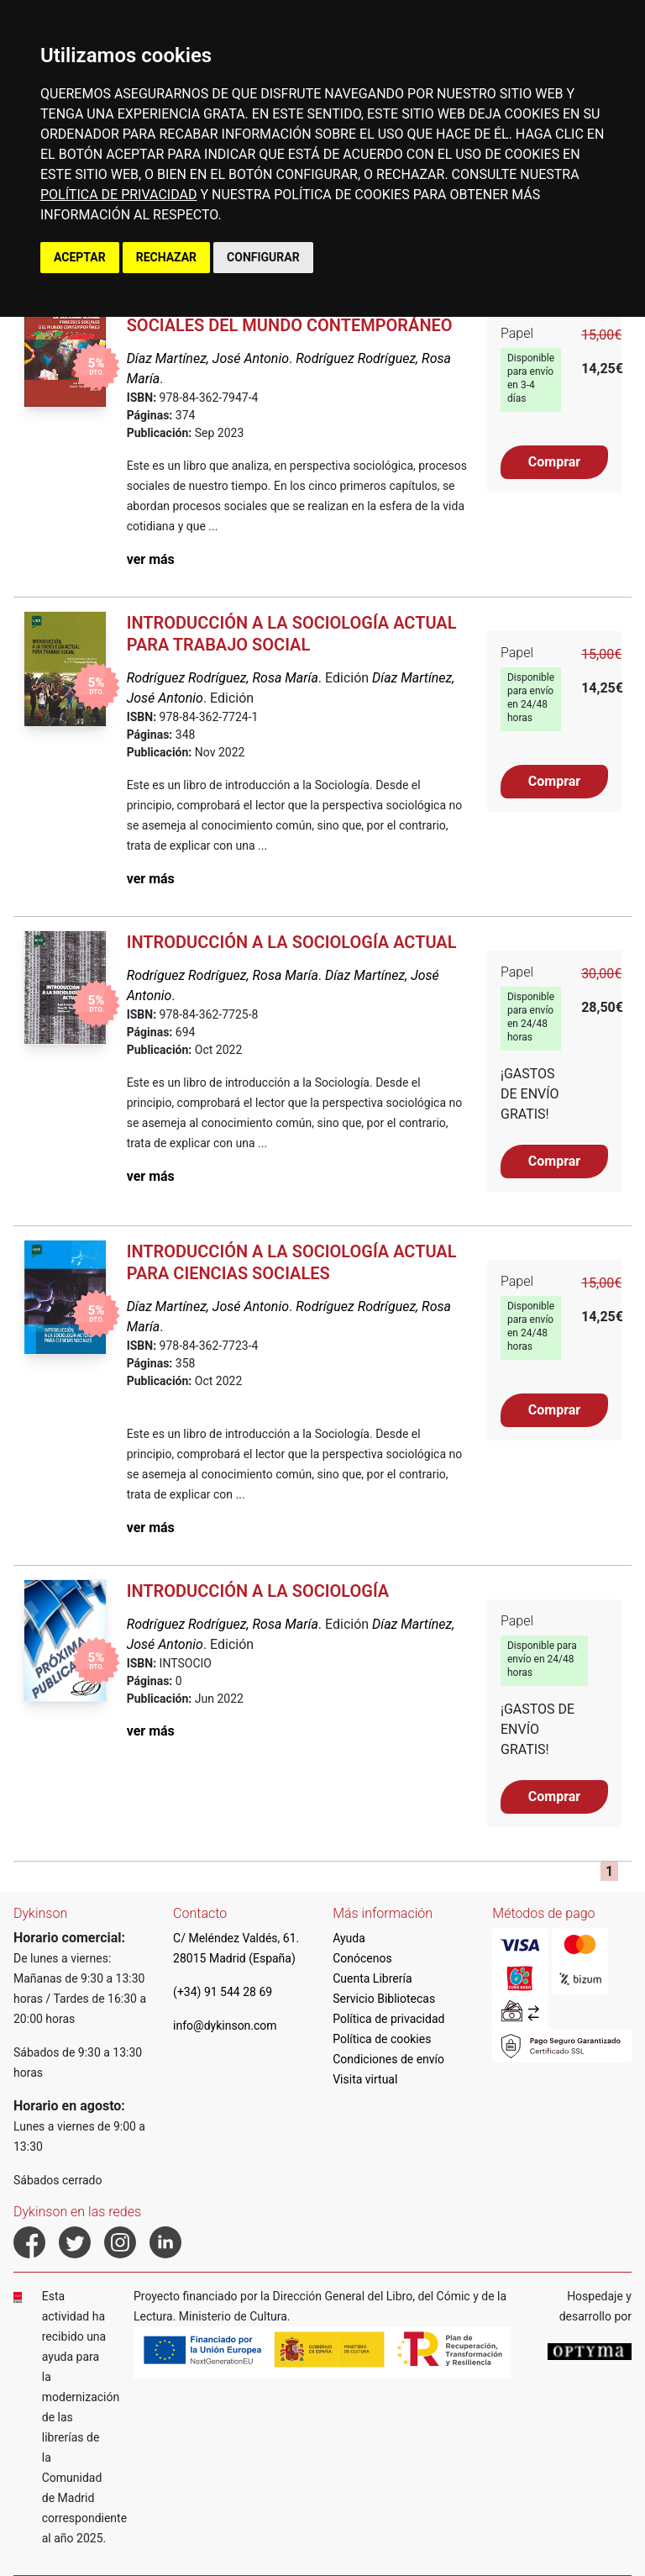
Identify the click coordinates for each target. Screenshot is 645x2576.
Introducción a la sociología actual (292, 942)
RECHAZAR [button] (166, 257)
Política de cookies (382, 2039)
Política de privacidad (388, 2019)
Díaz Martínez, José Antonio (208, 358)
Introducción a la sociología (258, 1591)
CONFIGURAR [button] (263, 257)
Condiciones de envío (388, 2059)
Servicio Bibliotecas (384, 1998)
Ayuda (349, 1938)
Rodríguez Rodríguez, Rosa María (222, 678)
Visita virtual (365, 2079)
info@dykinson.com (225, 2025)
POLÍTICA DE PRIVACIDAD (118, 195)
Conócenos (362, 1958)
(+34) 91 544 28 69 (222, 1992)
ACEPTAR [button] (80, 257)
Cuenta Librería (372, 1978)
